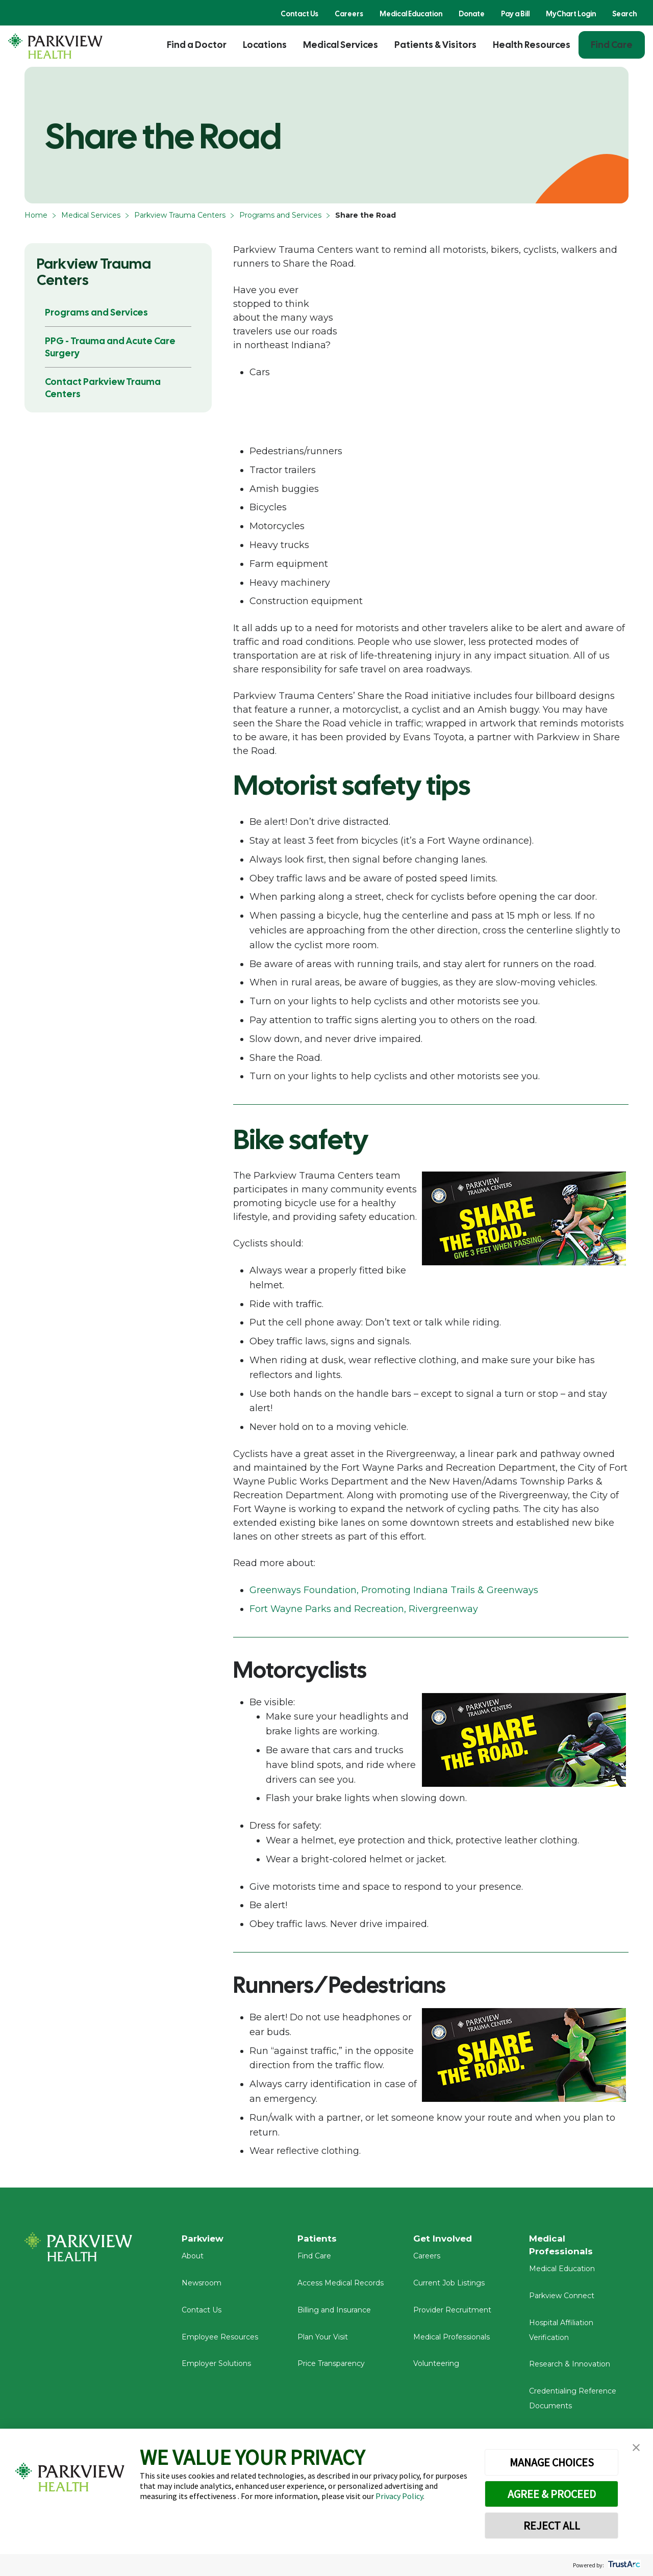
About (193, 2259)
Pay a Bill (515, 13)
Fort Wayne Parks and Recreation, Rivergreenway (363, 1609)
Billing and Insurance (334, 2313)
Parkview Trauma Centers (179, 215)
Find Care (612, 44)
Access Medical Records (340, 2286)
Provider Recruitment (452, 2313)
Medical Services (340, 44)
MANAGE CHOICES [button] (552, 2462)
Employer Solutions (216, 2367)
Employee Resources (220, 2340)
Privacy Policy (399, 2496)
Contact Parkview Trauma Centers (103, 388)
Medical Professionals (451, 2340)
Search (624, 13)
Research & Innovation (569, 2368)
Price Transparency (331, 2367)
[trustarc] (623, 2565)
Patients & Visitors (435, 44)
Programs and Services (280, 215)
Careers (349, 13)
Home (35, 215)
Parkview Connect (561, 2299)
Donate (472, 13)
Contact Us (299, 13)
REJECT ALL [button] (551, 2525)
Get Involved (443, 2239)
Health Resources (531, 44)
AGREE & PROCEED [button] (552, 2494)
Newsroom (201, 2286)
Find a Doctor (197, 44)
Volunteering (436, 2367)
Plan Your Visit (322, 2340)
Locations (265, 44)
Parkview (204, 2239)
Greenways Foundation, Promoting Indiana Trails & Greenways (393, 1590)
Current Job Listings (449, 2286)
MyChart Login (571, 13)
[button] (636, 2447)
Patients (317, 2239)
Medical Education (411, 13)
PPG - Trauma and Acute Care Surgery (110, 347)
